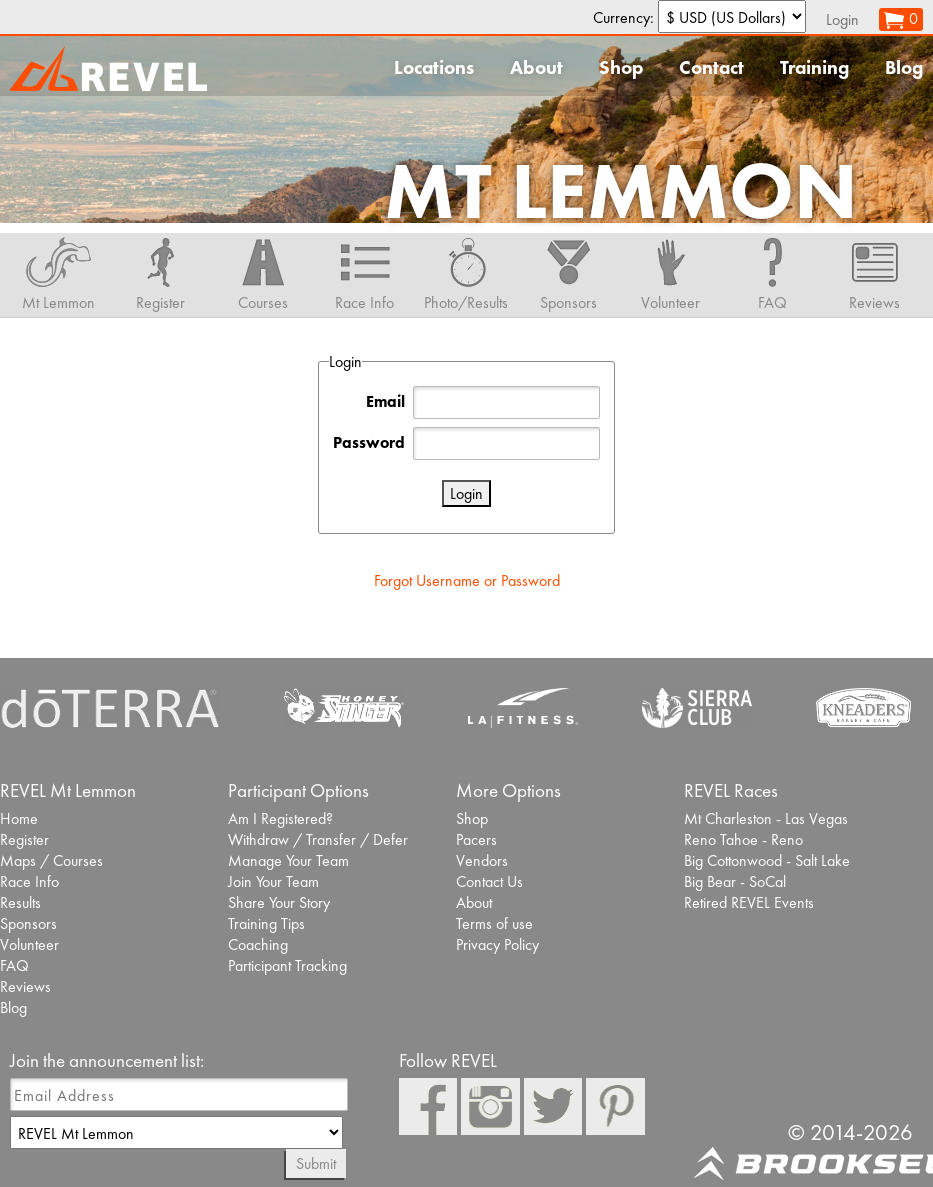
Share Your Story (279, 902)
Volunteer (29, 944)
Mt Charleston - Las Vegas (766, 818)
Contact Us (489, 881)
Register (24, 839)
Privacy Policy (497, 944)
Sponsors (28, 923)
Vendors (482, 860)
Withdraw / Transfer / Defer (318, 839)
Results (20, 902)
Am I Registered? (280, 818)
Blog (904, 67)
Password (369, 442)
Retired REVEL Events (749, 902)
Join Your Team (273, 881)
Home (19, 818)
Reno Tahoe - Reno (743, 839)
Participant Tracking (287, 965)
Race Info (29, 881)
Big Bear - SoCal (735, 881)
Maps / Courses (51, 860)
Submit (316, 1163)
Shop (621, 67)
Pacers (476, 839)
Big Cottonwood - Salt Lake (767, 860)
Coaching (258, 944)
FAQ (14, 965)
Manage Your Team (288, 860)
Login (842, 19)
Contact (711, 67)
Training (814, 67)
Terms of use (494, 923)
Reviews (25, 986)
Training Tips (266, 923)
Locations (434, 67)
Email (385, 401)
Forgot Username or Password (467, 580)
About (536, 67)
